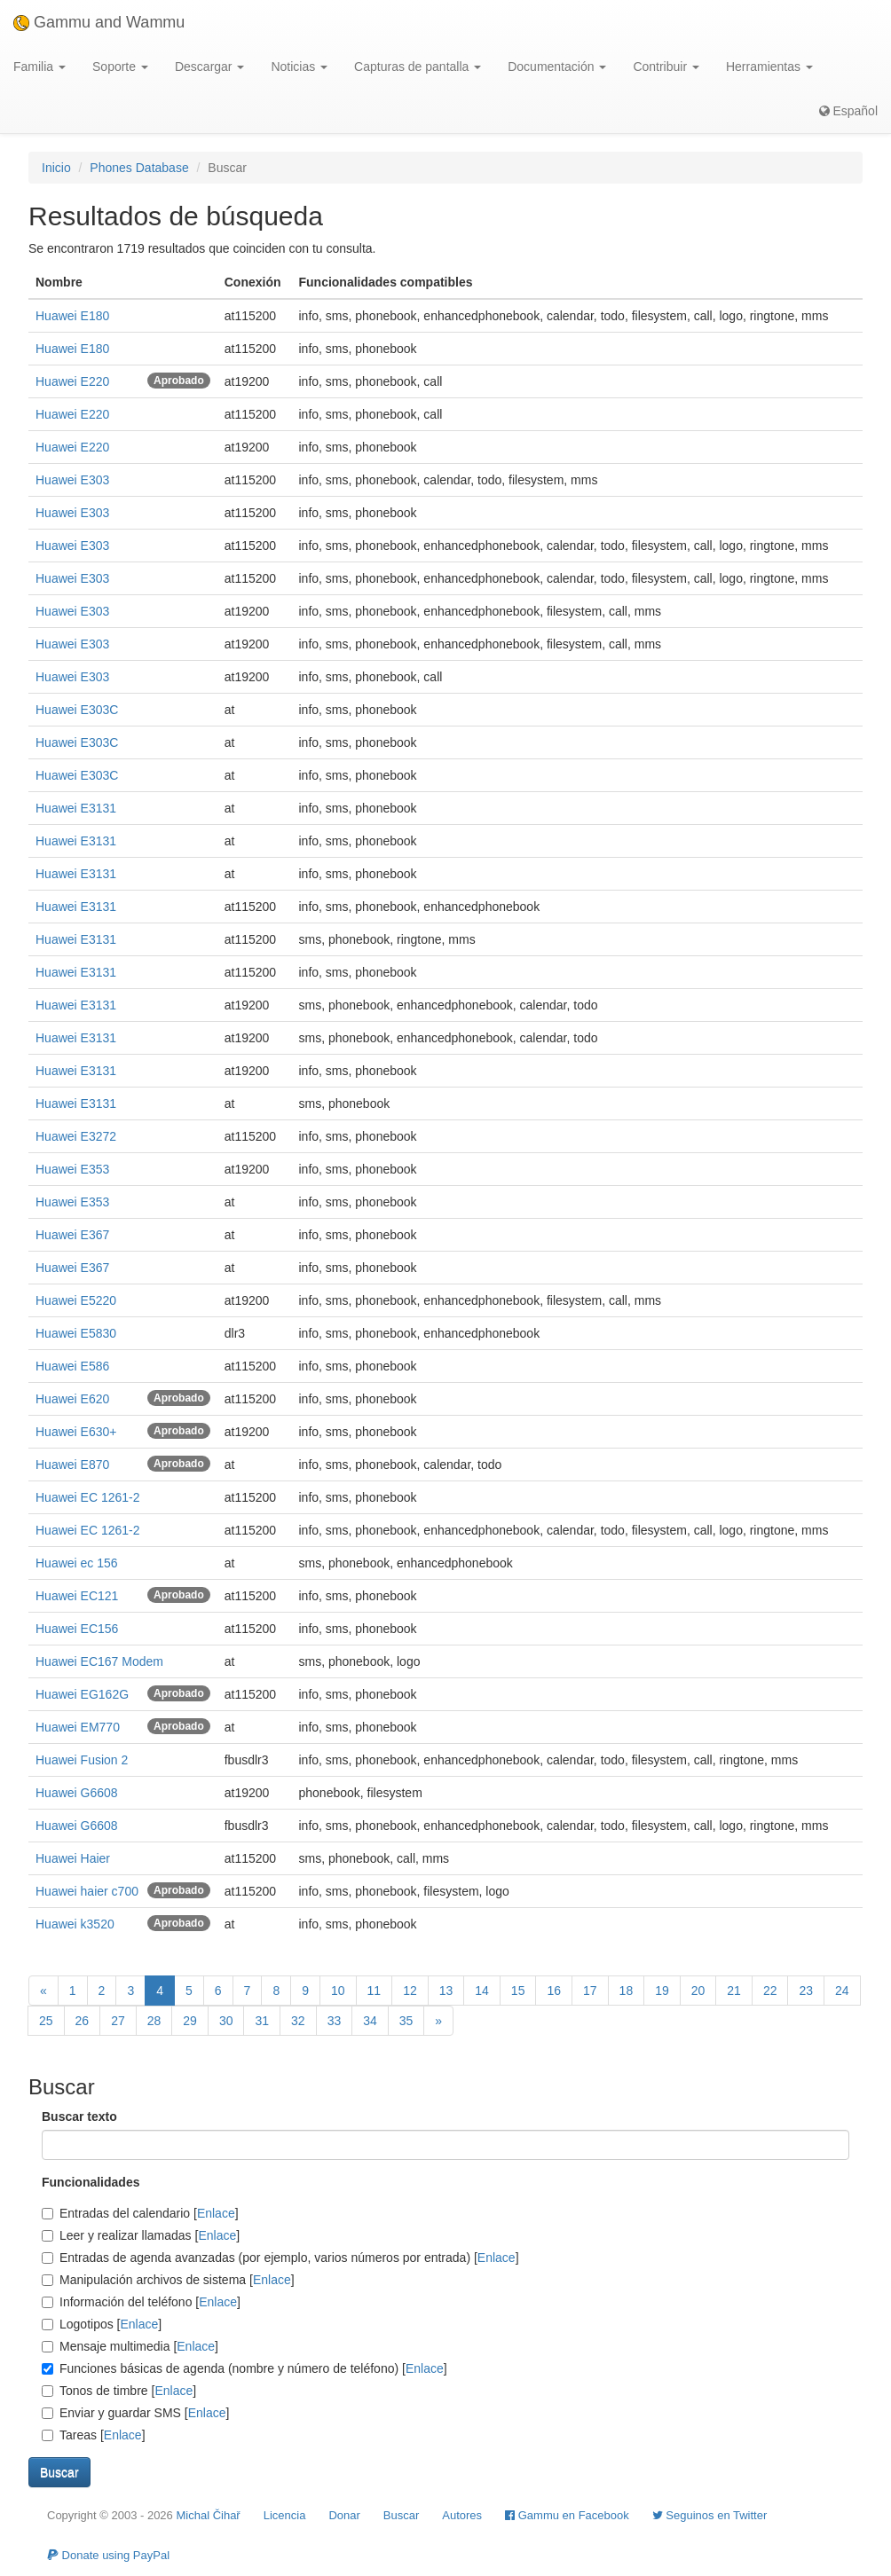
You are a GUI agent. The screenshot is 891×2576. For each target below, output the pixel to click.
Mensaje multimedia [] (130, 2346)
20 (698, 1990)
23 (806, 1990)
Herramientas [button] (769, 66)
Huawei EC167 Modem (99, 1661)
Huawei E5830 (75, 1333)
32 (298, 2021)
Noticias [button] (299, 66)
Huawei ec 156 (76, 1563)
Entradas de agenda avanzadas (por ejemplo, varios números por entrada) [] (280, 2257)
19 (662, 1990)
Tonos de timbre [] (119, 2391)
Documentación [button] (557, 66)
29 (190, 2021)
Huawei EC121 (76, 1596)
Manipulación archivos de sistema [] (168, 2280)
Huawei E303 (72, 480)
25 (46, 2021)
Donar (343, 2515)
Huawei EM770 (77, 1727)
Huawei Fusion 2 (81, 1760)
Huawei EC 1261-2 (87, 1497)
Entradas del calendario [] (140, 2213)
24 (842, 1990)
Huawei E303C (76, 710)
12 (410, 1990)
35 (406, 2021)
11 (374, 1990)
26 (82, 2021)
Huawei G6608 (76, 1793)
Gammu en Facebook (567, 2515)
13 (446, 1990)
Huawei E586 (72, 1366)
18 (626, 1990)
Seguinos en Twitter (710, 2515)
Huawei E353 (72, 1169)
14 (482, 1990)
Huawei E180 (72, 316)
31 (262, 2021)
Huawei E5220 (75, 1300)
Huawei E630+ (75, 1432)
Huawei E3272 (75, 1136)
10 (338, 1990)
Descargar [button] (209, 66)
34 (370, 2021)
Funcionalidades (90, 2182)
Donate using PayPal (108, 2555)
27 (118, 2021)
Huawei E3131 (75, 808)
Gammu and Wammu (99, 22)
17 (590, 1990)
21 (734, 1990)
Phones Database (139, 168)
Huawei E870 (72, 1464)
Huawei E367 (72, 1235)
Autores (462, 2515)
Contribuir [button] (666, 66)
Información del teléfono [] (141, 2302)
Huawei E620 (72, 1399)
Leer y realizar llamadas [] (141, 2235)
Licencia (285, 2515)
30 (226, 2021)
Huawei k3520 (74, 1924)
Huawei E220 (72, 381)
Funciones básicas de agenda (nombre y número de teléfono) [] (244, 2368)
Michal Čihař (208, 2515)
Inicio (56, 168)
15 (518, 1990)
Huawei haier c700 (86, 1891)
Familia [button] (39, 66)
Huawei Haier (72, 1858)
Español (848, 111)
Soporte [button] (120, 66)
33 (334, 2021)
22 (770, 1990)
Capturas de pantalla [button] (417, 66)
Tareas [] (94, 2435)
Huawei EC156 (76, 1629)
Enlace (216, 2213)
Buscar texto (79, 2116)
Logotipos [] (102, 2324)
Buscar (401, 2515)
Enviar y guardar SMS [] (135, 2413)
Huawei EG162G (82, 1694)
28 (154, 2021)
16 (554, 1990)
